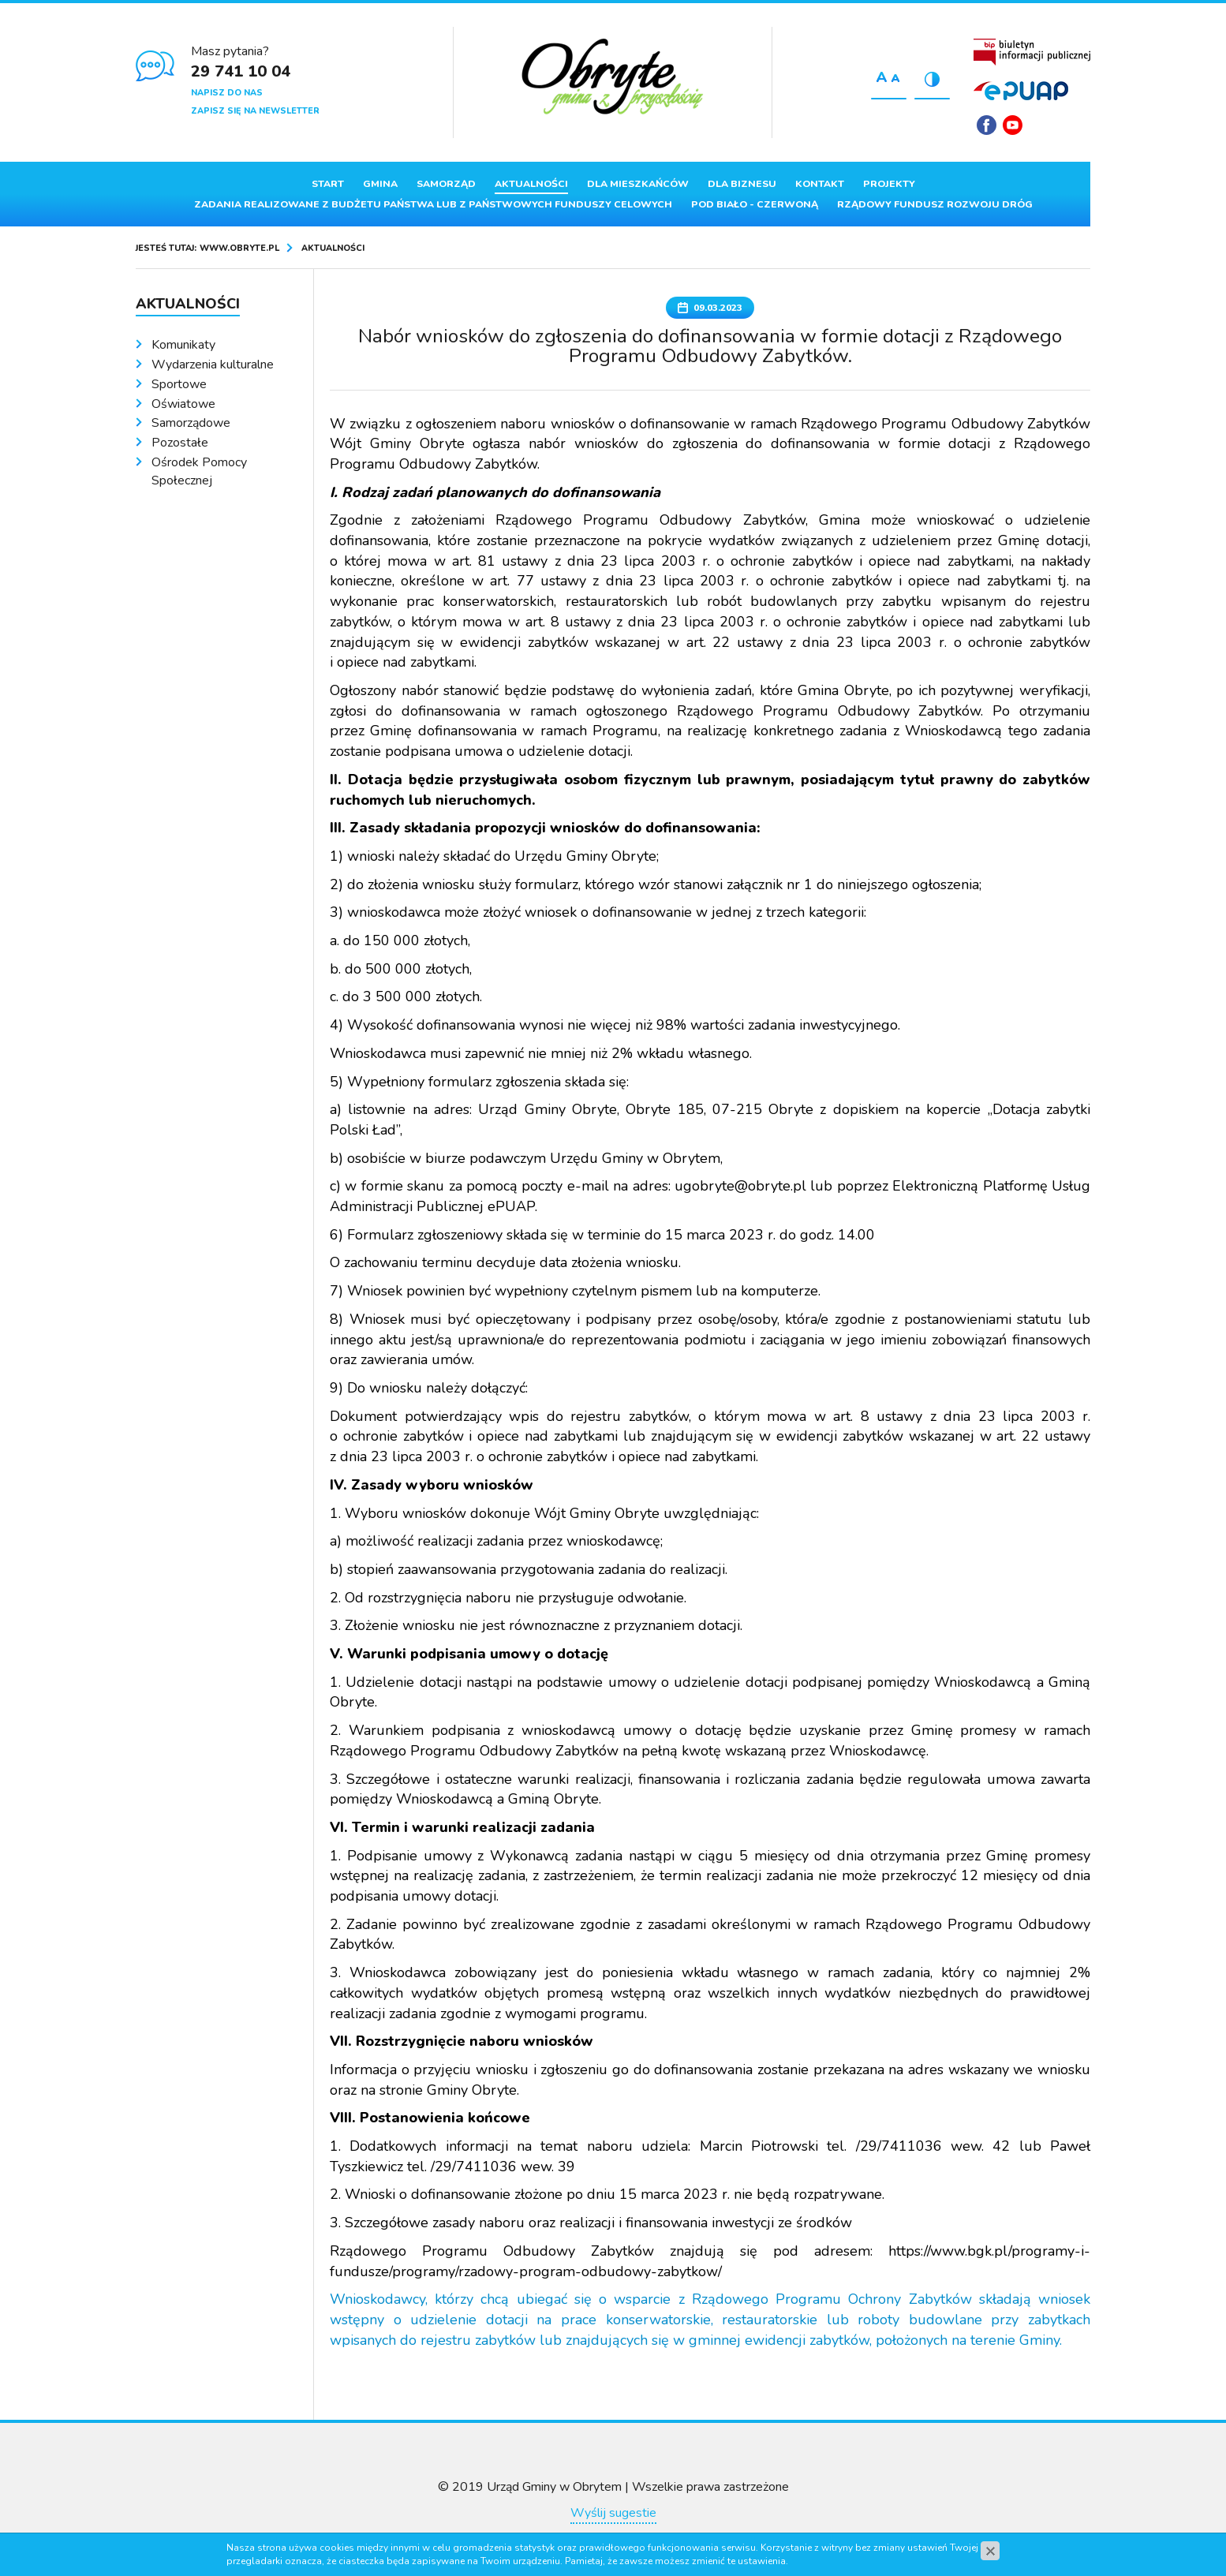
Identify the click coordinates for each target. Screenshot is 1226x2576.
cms (599, 2538)
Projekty (889, 184)
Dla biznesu (742, 184)
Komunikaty (183, 344)
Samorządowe (190, 423)
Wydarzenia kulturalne (212, 364)
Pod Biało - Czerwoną (754, 204)
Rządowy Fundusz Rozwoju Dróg (935, 204)
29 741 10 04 (240, 71)
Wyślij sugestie (613, 2513)
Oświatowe (183, 404)
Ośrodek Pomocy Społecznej (199, 471)
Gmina (380, 184)
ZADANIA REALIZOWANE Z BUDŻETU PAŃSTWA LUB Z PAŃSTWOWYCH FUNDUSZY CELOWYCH (433, 204)
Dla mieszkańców (638, 184)
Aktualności (531, 184)
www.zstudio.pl (642, 2538)
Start (328, 184)
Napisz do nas (227, 93)
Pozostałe (179, 442)
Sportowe (179, 384)
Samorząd (446, 184)
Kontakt (819, 184)
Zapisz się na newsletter (255, 111)
